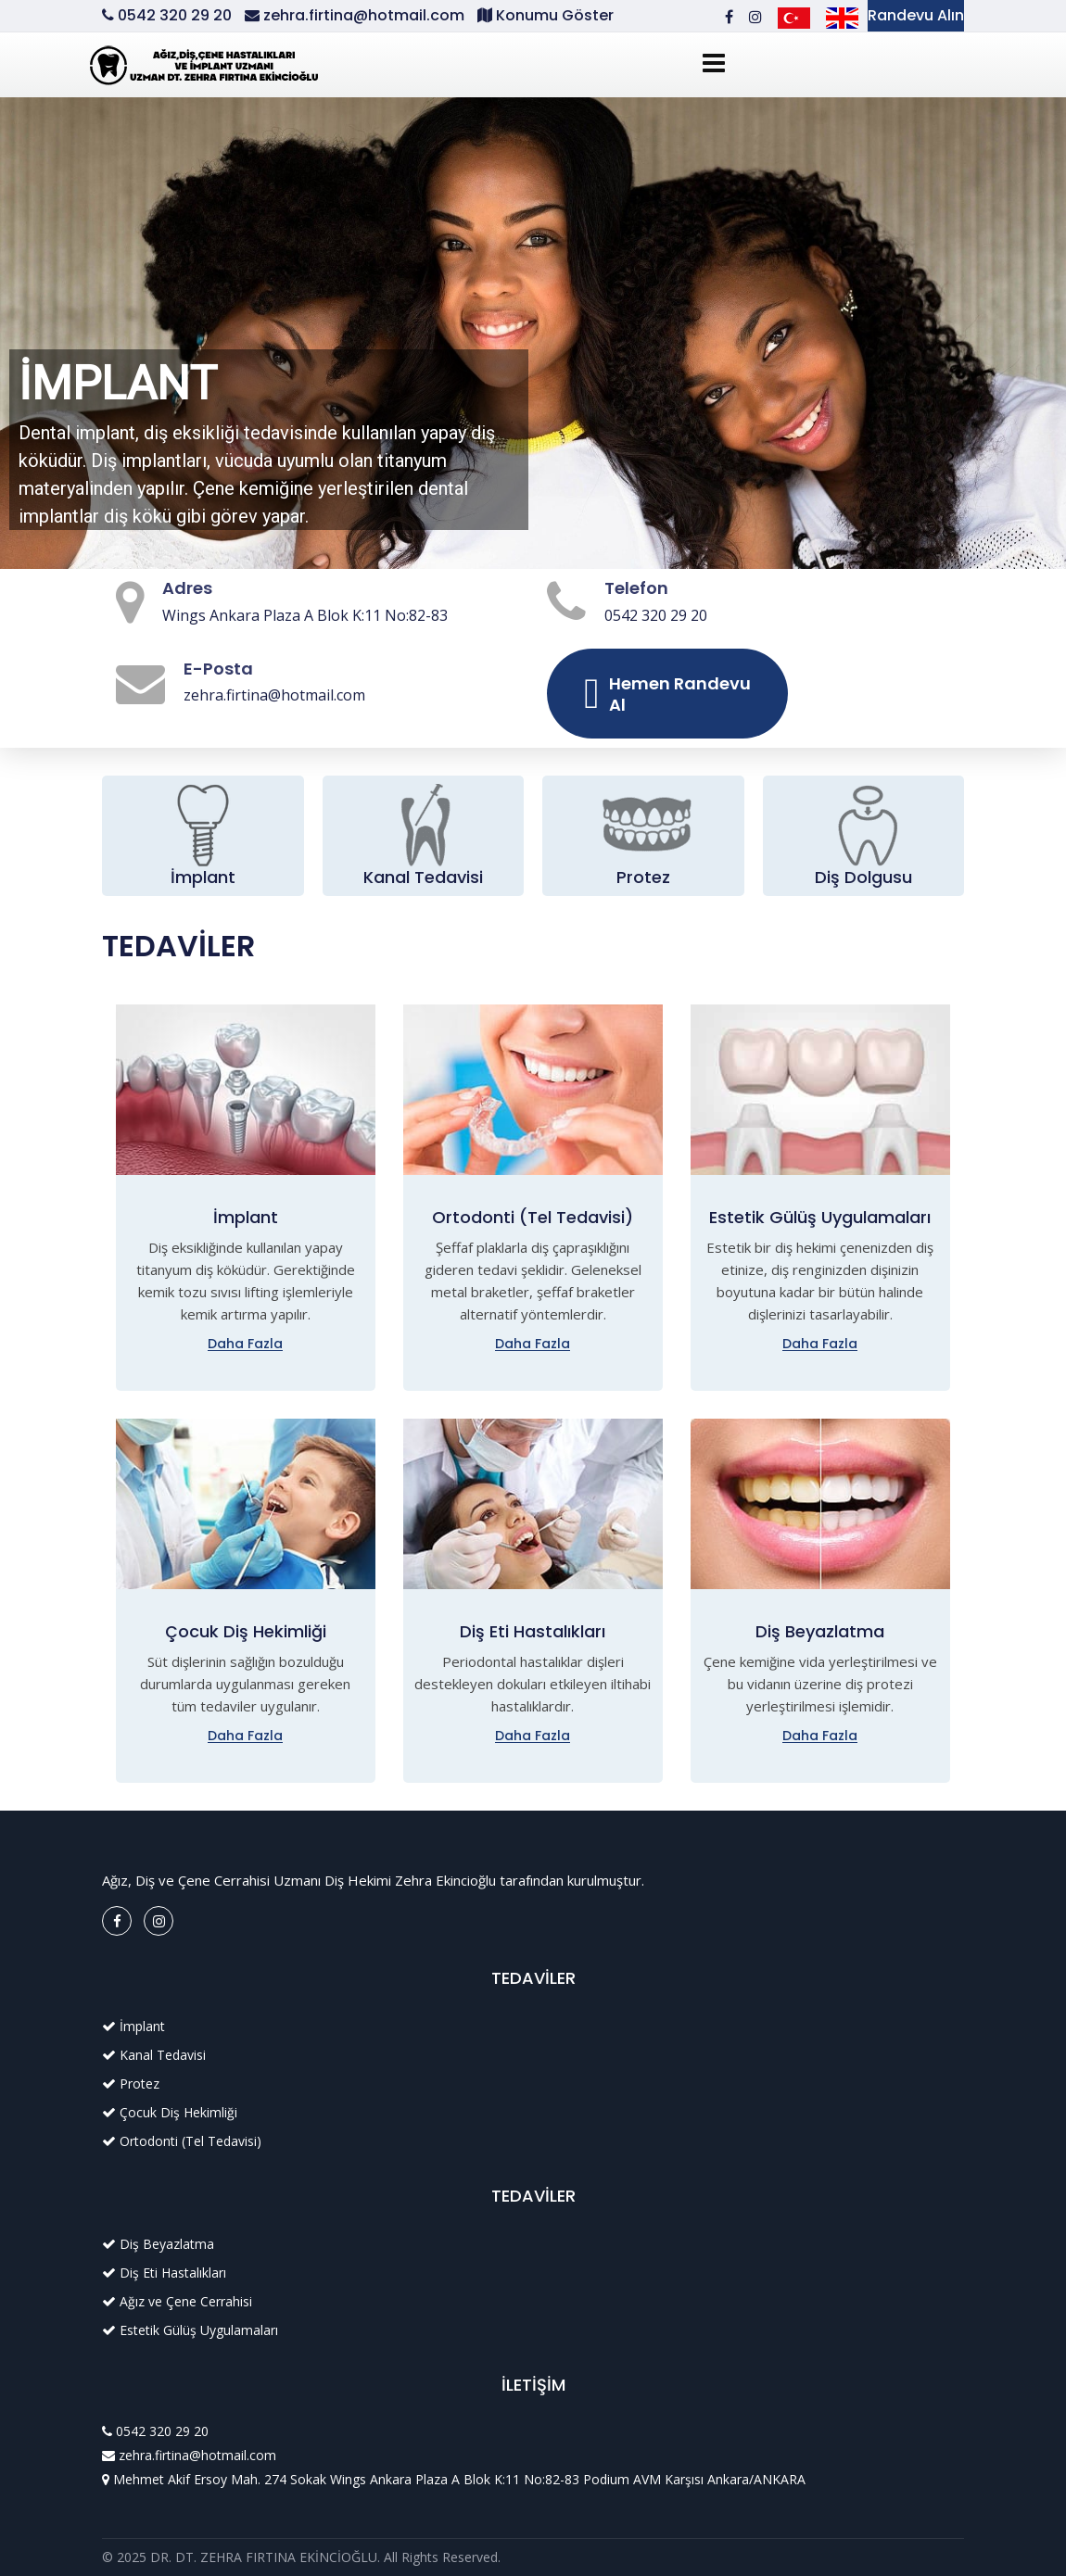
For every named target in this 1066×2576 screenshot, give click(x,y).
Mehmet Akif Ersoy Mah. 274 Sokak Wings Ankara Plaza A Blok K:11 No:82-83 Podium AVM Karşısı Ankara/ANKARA (459, 2479)
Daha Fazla (245, 1344)
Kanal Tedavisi (423, 877)
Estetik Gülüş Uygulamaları (820, 1217)
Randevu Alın (916, 15)
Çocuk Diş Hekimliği (245, 1631)
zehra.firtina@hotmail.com (364, 15)
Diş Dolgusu (863, 877)
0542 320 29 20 (176, 15)
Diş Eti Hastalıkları (532, 1631)
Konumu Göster (553, 15)
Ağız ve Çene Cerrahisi (186, 2301)
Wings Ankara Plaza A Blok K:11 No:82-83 (305, 615)
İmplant (203, 877)
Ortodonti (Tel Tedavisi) (532, 1217)
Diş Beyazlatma (819, 1631)
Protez (643, 877)
